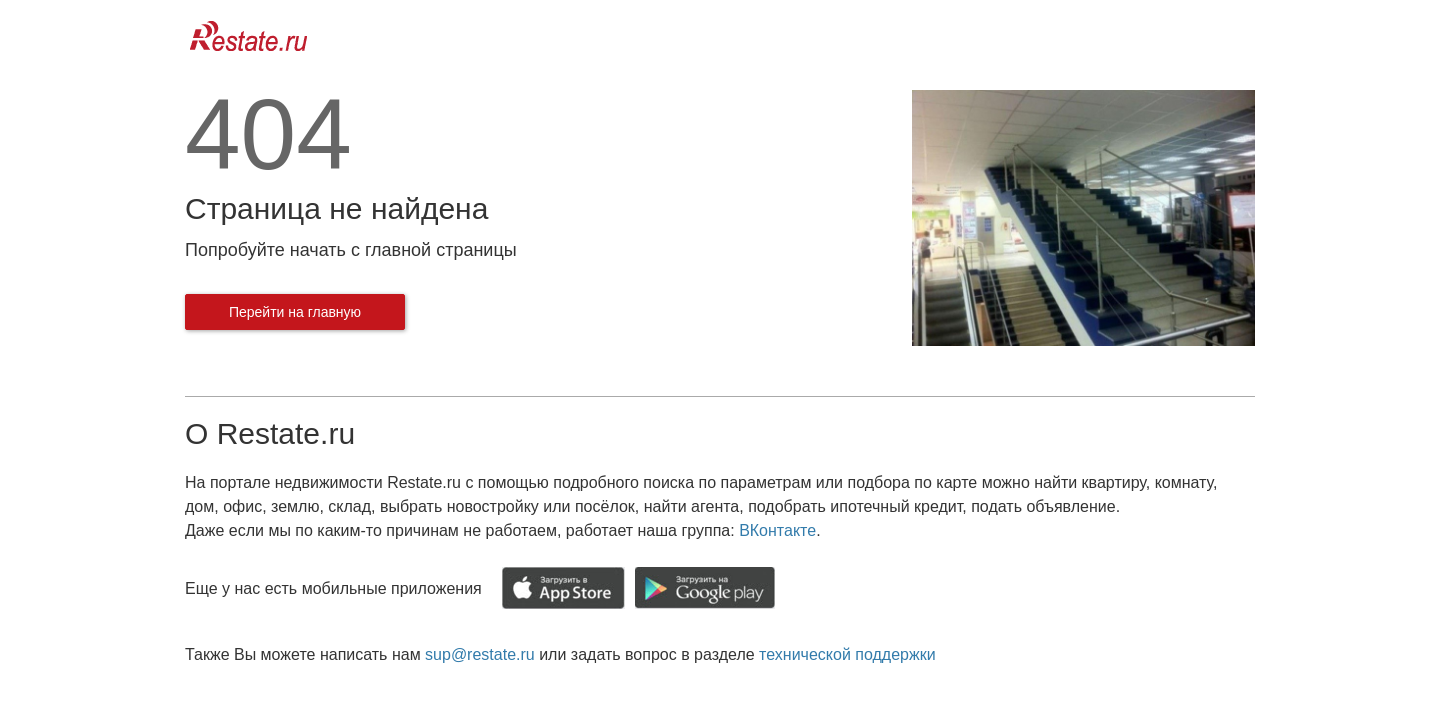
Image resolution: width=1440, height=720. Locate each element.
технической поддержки (847, 654)
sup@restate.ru (480, 654)
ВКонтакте (777, 530)
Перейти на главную (295, 312)
